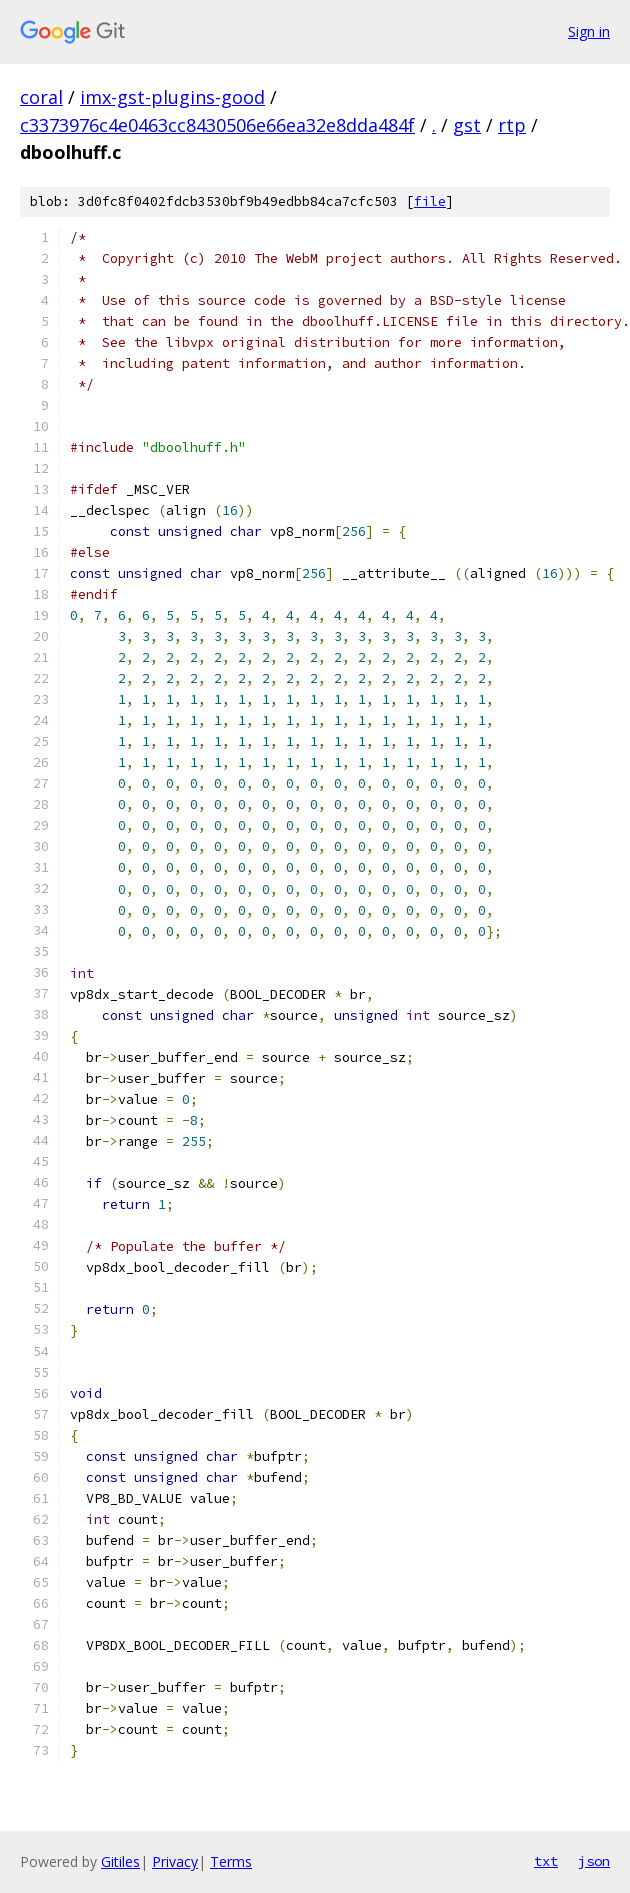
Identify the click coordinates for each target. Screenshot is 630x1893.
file (430, 201)
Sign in (589, 31)
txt (546, 1861)
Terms (231, 1861)
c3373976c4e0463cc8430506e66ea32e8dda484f (217, 125)
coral (41, 97)
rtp (512, 125)
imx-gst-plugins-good (172, 97)
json (594, 1861)
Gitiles (120, 1861)
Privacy (175, 1861)
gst (467, 125)
